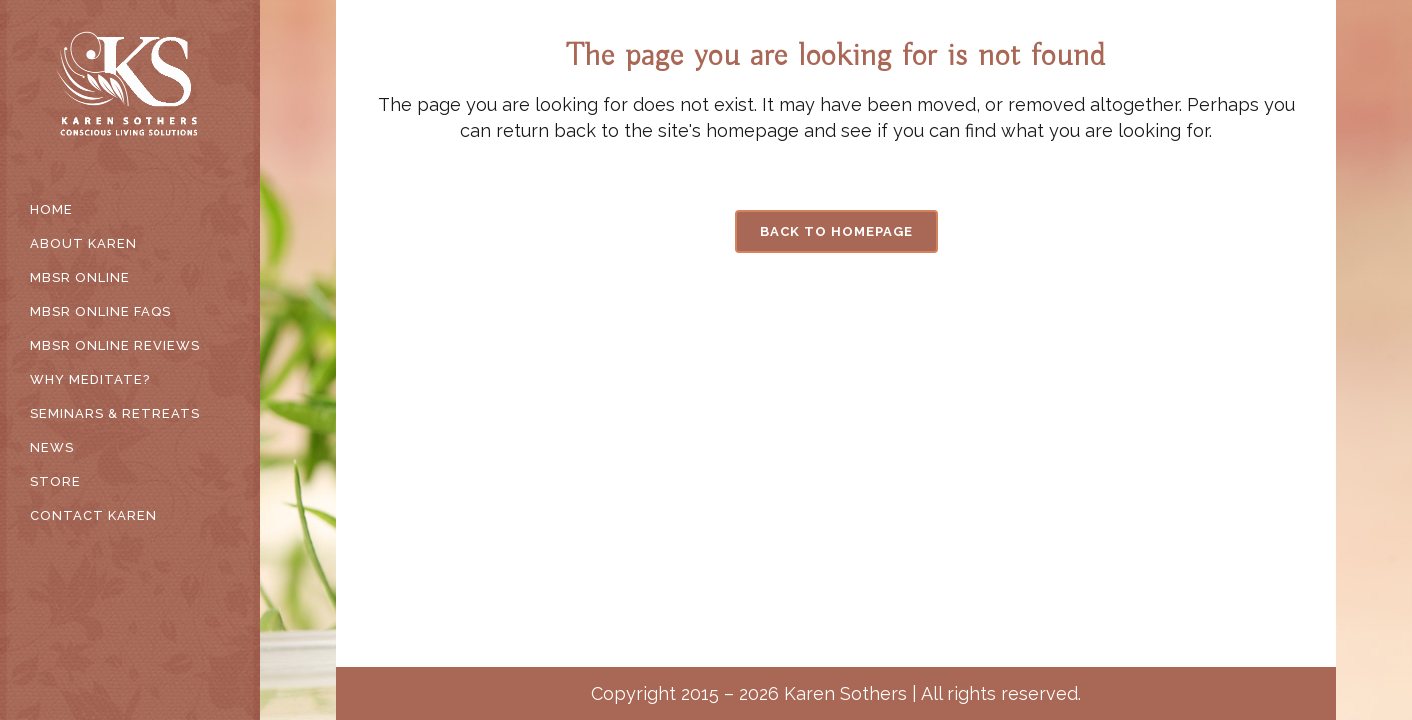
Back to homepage (836, 231)
